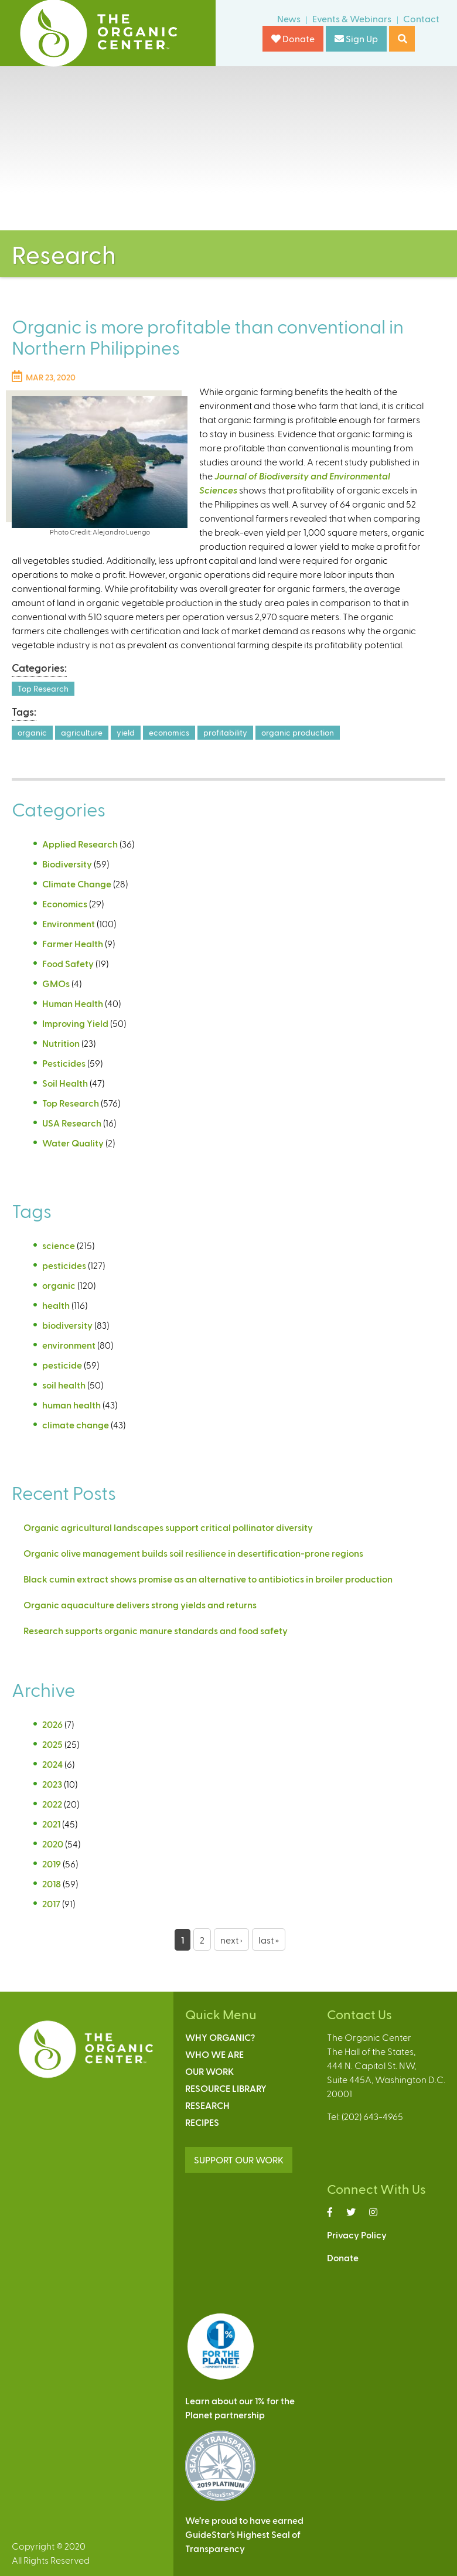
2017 (51, 1903)
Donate (293, 38)
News (289, 18)
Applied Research (80, 843)
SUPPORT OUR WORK (239, 2159)
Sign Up (356, 38)
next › (231, 1939)
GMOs (56, 983)
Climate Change (76, 883)
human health (71, 1404)
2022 (52, 1803)
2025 (52, 1744)
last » (268, 1939)
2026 (52, 1724)
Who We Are (214, 2054)
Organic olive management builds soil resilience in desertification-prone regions (193, 1552)
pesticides (64, 1265)
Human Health (72, 1003)
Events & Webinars (351, 18)
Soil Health (65, 1082)
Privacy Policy (357, 2234)
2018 (51, 1883)
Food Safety (68, 963)
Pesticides (64, 1062)
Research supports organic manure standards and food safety (155, 1630)
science (58, 1245)
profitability (225, 732)
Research (207, 2105)
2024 (52, 1763)
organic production (297, 732)
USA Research (71, 1122)
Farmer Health (72, 943)
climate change (75, 1424)
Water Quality (73, 1142)
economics (169, 732)
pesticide (62, 1364)
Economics (64, 903)
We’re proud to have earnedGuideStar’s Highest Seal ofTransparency (244, 2534)
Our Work (209, 2071)
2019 (51, 1863)
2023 (52, 1783)
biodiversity (67, 1324)
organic (32, 732)
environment (69, 1344)
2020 (52, 1843)
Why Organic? (220, 2037)
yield (126, 732)
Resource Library (226, 2088)
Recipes (202, 2122)
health (56, 1305)
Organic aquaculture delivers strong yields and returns (140, 1604)
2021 (51, 1823)
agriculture (82, 732)
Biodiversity (67, 863)
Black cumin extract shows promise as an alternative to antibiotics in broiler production (208, 1578)
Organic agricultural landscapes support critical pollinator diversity (168, 1527)
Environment (68, 923)
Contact (421, 18)
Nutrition (61, 1043)
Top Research (43, 688)
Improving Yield (75, 1023)
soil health (64, 1384)
